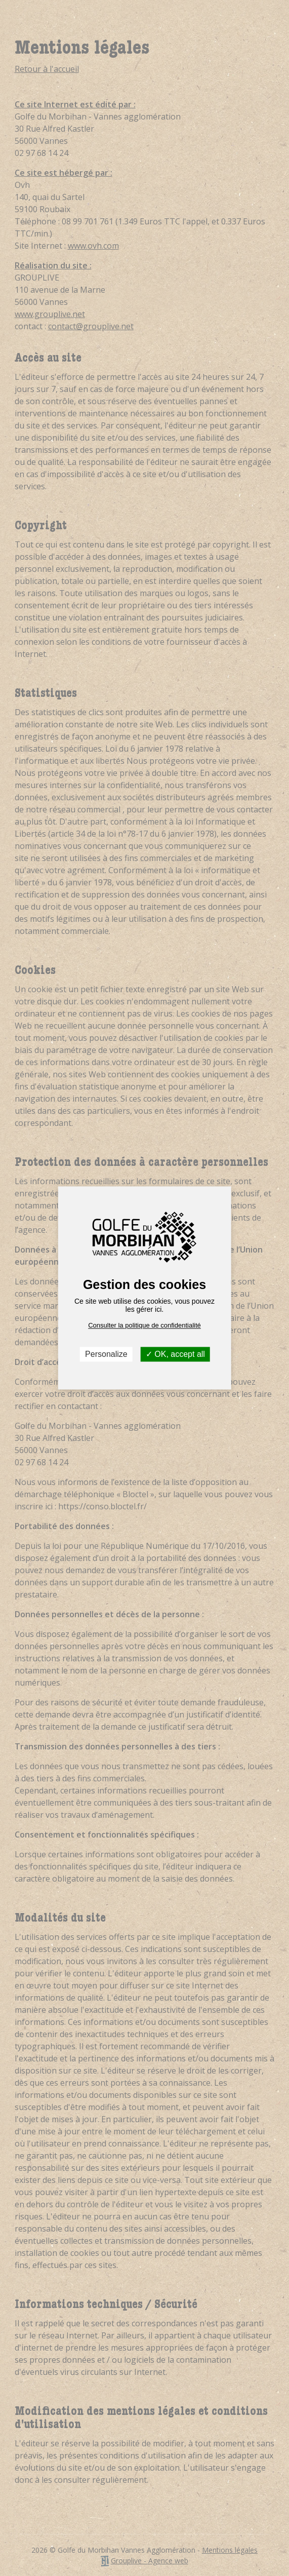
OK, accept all (175, 1354)
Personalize (106, 1354)
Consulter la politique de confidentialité (144, 1325)
